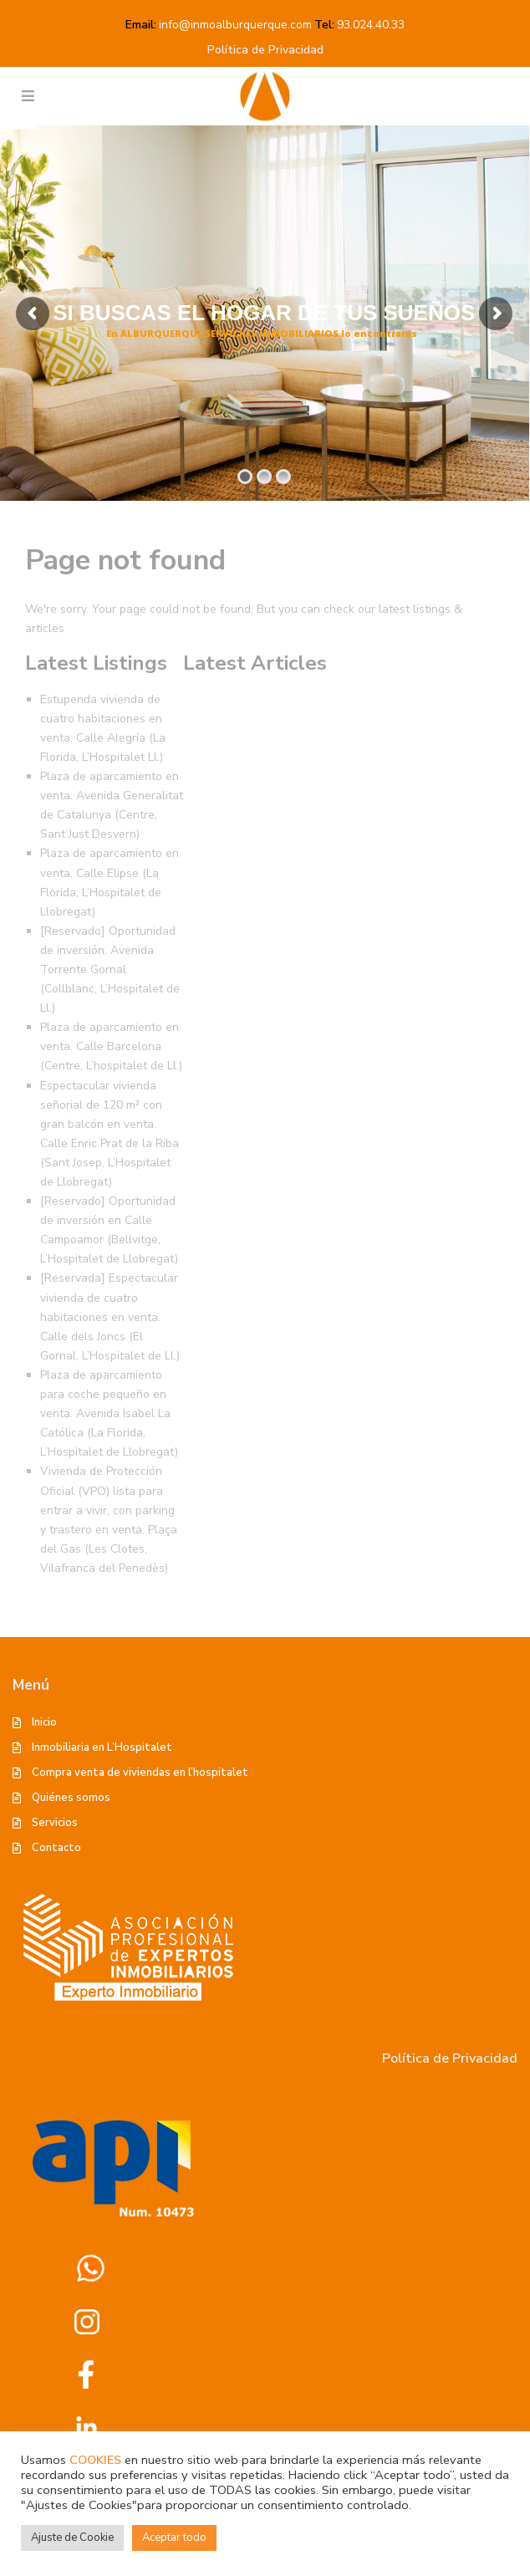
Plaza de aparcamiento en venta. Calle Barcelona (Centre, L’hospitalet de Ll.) (111, 1046)
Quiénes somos (71, 1797)
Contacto (56, 1847)
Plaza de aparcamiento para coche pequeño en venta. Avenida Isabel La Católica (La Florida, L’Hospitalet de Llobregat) (109, 1413)
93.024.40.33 (371, 25)
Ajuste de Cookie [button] (72, 2537)
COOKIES (95, 2459)
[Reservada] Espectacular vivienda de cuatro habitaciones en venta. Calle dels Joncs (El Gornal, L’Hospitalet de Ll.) (110, 1316)
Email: (140, 25)
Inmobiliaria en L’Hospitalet (102, 1747)
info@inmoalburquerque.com (235, 25)
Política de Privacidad (265, 50)
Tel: (324, 25)
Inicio (44, 1722)
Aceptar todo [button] (174, 2537)
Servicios (55, 1822)
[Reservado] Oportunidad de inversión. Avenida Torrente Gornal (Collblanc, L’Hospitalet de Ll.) (110, 969)
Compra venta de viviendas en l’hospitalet (140, 1772)
